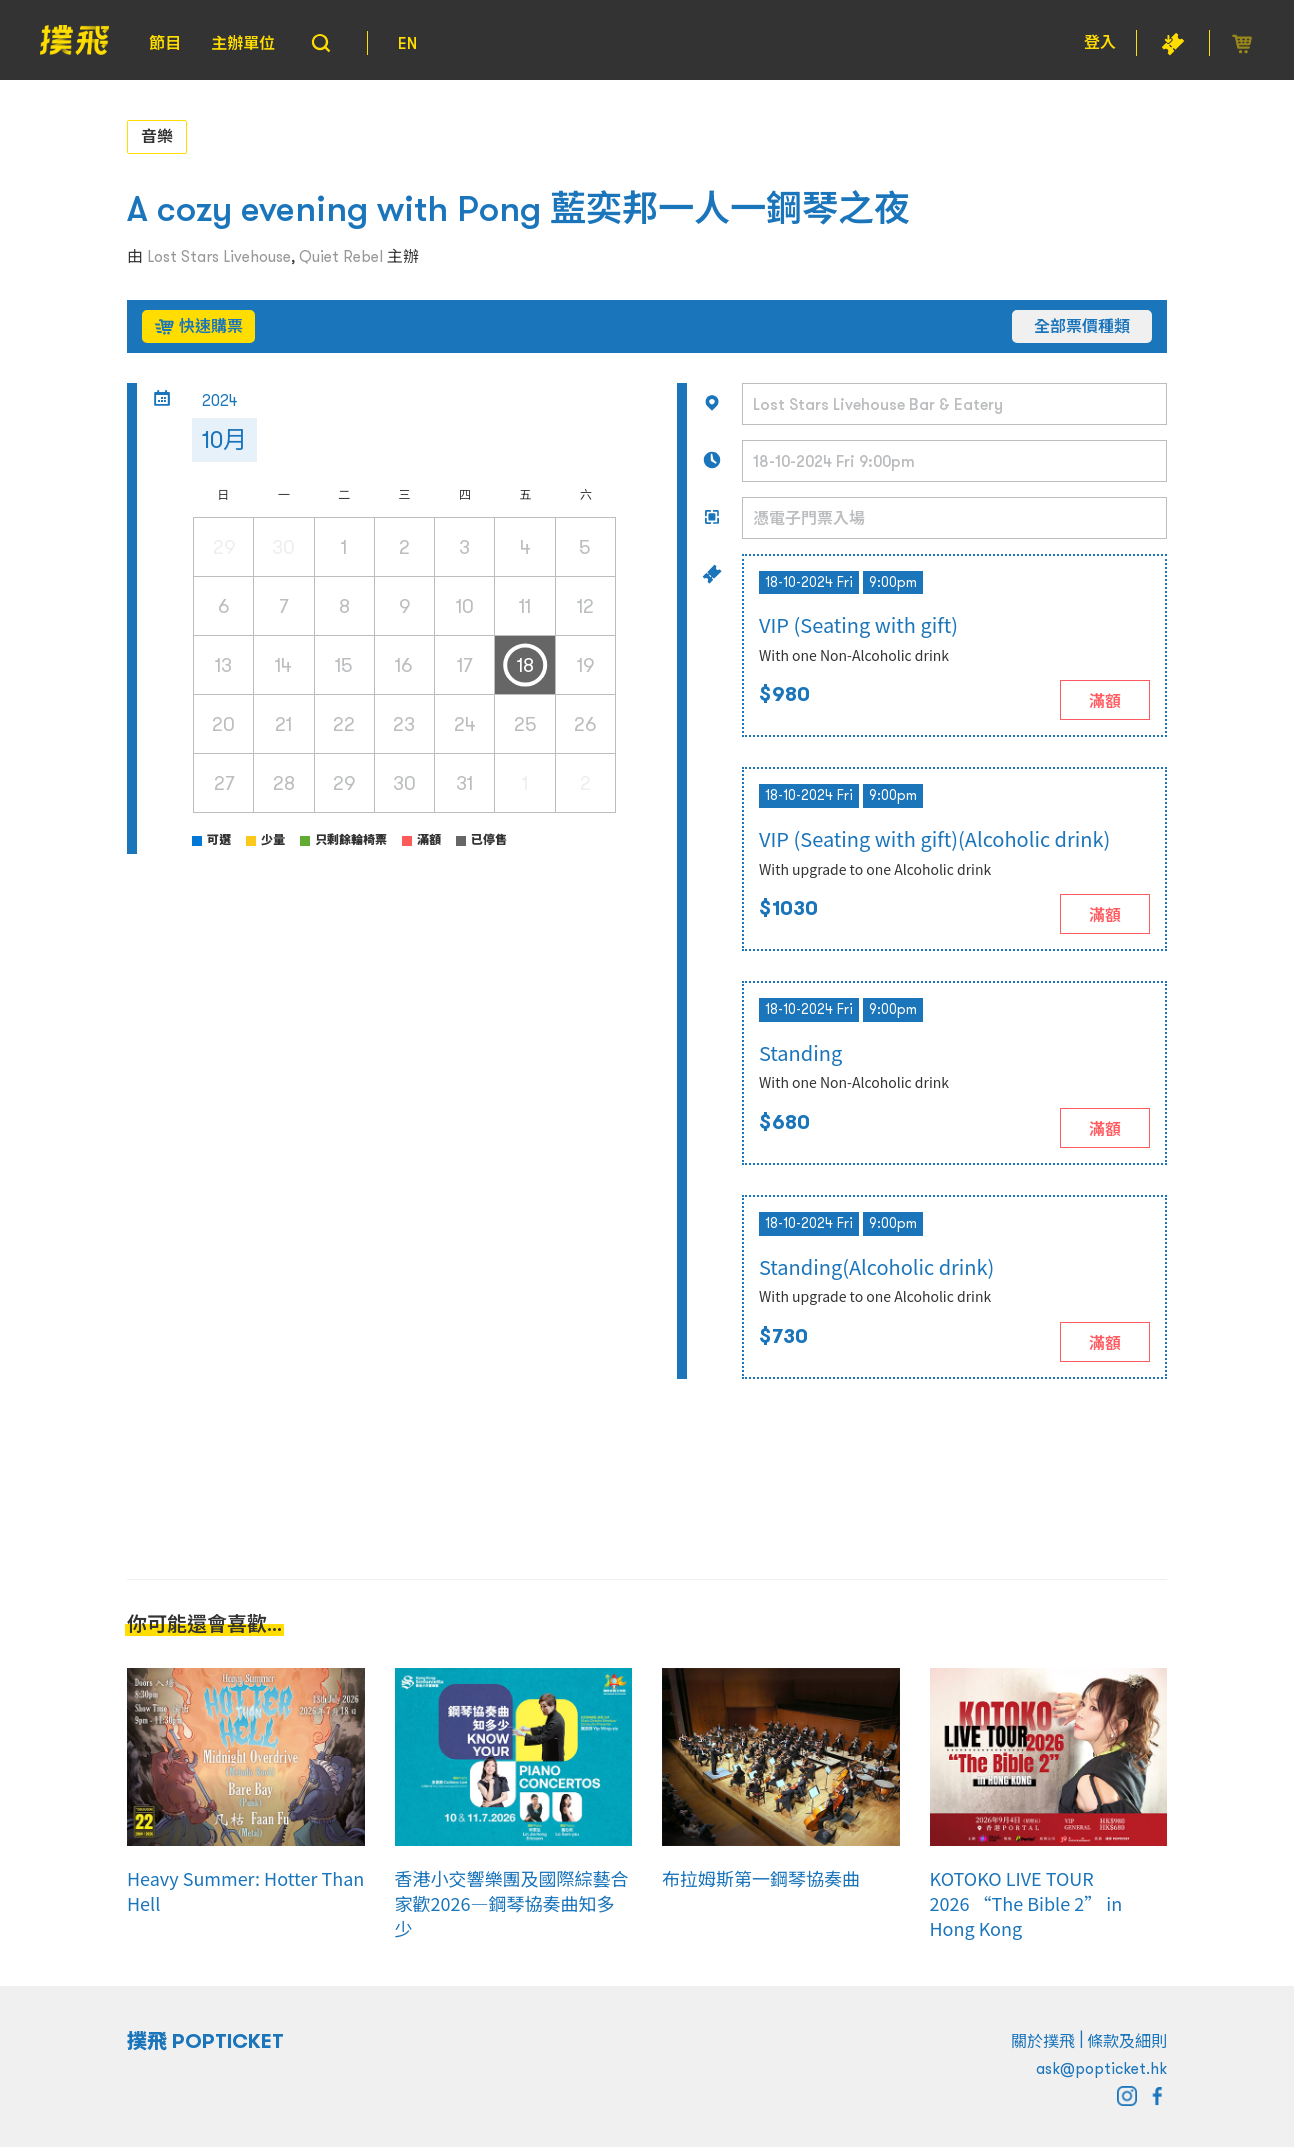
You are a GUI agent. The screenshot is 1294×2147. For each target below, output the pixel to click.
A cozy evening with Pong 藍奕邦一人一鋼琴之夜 (518, 208)
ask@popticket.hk (1101, 2068)
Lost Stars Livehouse (219, 256)
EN (407, 43)
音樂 (157, 136)
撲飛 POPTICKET (205, 2041)
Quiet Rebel (341, 256)
